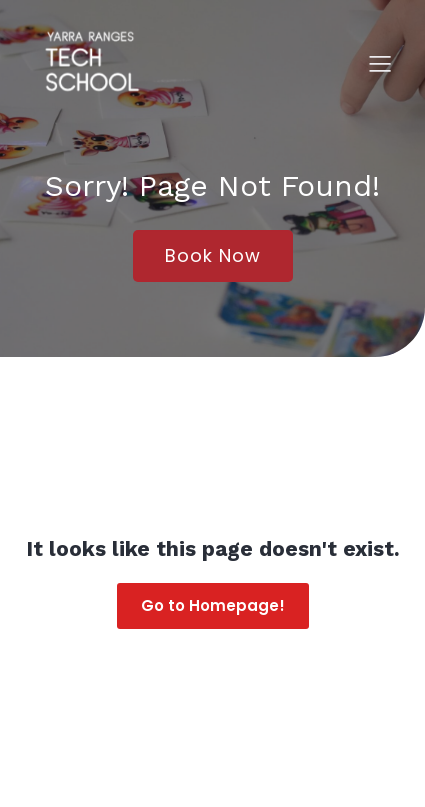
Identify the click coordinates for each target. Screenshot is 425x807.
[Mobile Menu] (380, 63)
